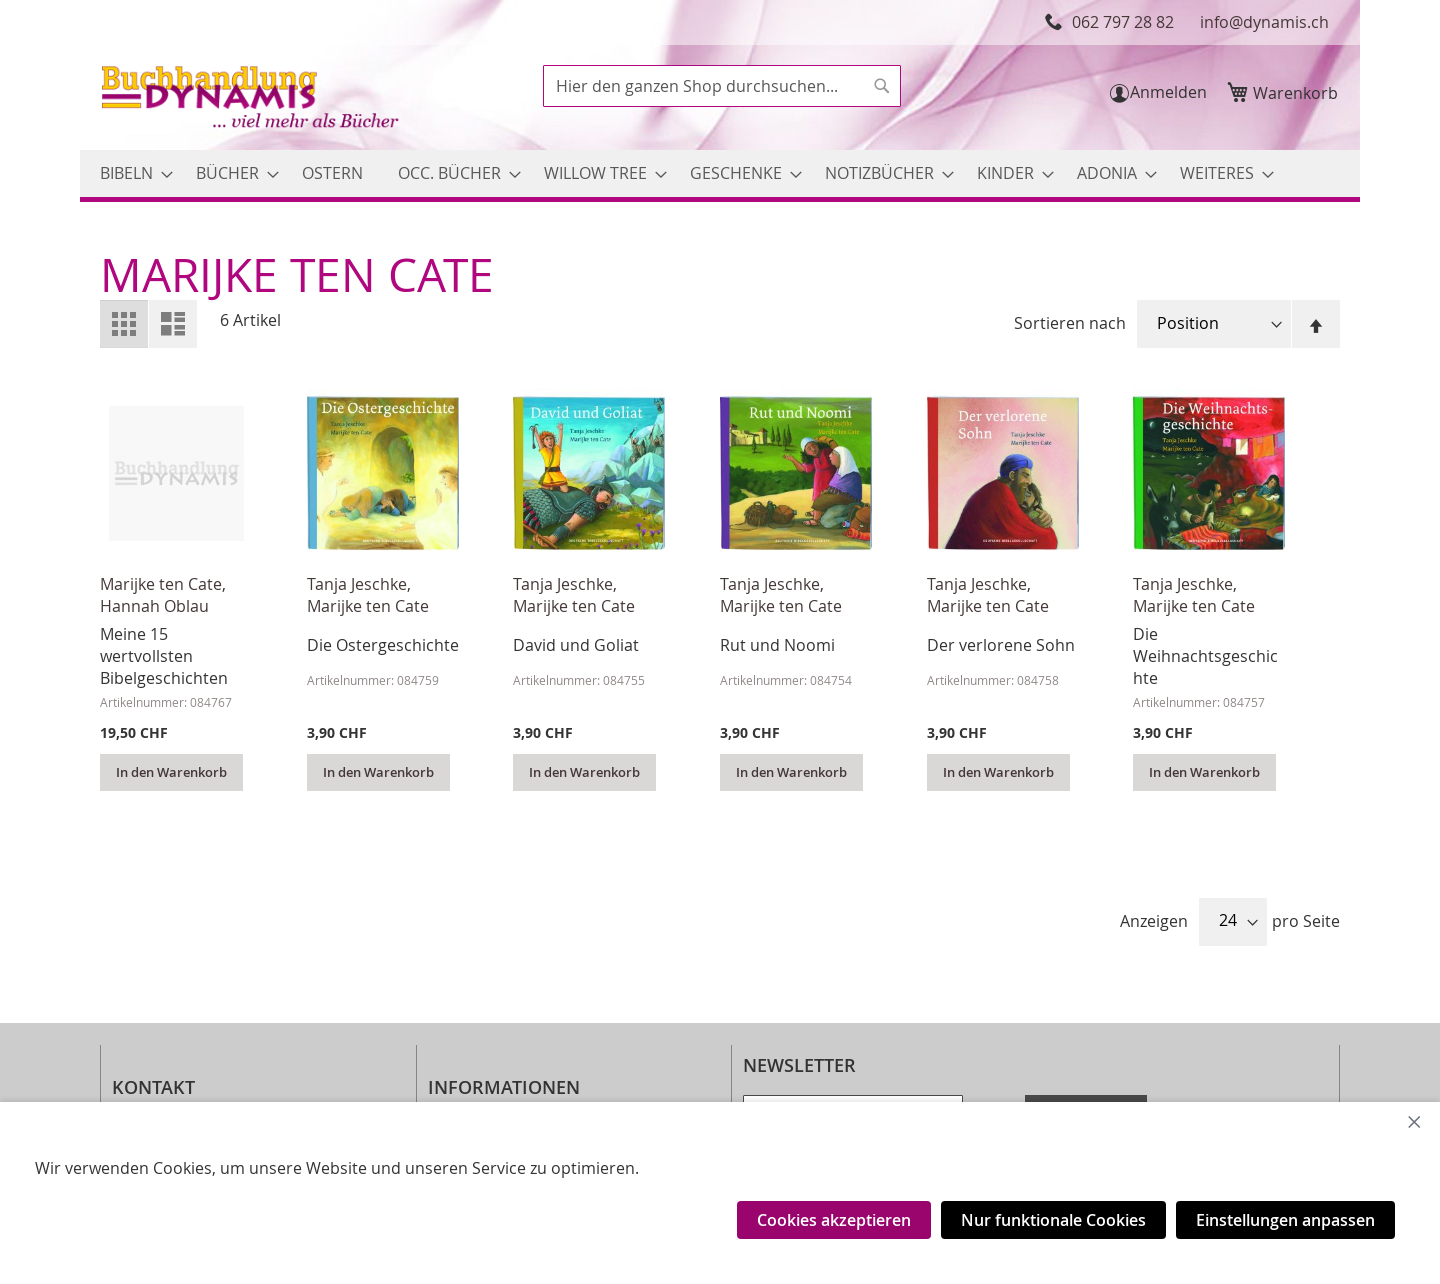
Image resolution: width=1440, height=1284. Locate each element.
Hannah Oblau (154, 606)
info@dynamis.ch (1264, 22)
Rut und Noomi (777, 645)
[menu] (720, 173)
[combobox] (722, 86)
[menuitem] (130, 173)
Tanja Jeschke (357, 584)
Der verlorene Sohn (1001, 645)
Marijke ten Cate (161, 584)
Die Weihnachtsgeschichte (1205, 656)
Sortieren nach (1070, 323)
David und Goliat (576, 645)
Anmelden (1168, 92)
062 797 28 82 (1123, 22)
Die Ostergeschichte (383, 645)
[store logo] (252, 99)
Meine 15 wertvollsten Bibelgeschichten (164, 656)
